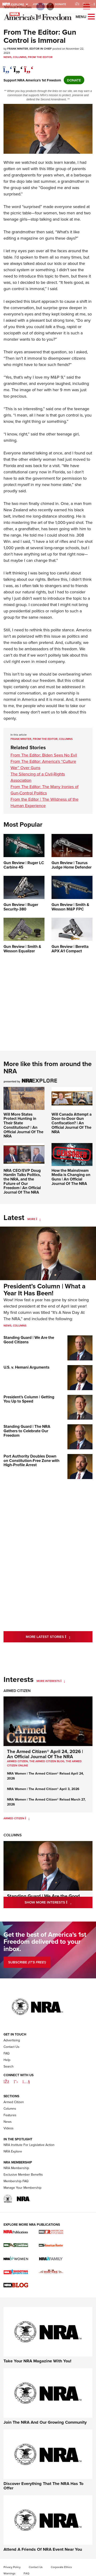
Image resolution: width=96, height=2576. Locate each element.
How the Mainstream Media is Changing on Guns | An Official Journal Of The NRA (71, 1177)
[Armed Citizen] (27, 1766)
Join (36, 4)
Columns (19, 57)
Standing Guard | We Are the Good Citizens (29, 1340)
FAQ (7, 2001)
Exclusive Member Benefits (23, 2122)
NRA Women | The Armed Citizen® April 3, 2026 (43, 1737)
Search (9, 2014)
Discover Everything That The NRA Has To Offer (43, 2433)
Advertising (12, 1988)
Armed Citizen (17, 1638)
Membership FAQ (16, 2129)
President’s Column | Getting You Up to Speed (29, 1377)
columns (66, 739)
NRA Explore (13, 2099)
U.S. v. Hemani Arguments (26, 1356)
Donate (60, 4)
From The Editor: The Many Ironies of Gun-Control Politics (44, 790)
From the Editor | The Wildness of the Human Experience (44, 802)
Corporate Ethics (61, 2515)
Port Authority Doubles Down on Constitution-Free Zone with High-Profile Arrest (31, 1418)
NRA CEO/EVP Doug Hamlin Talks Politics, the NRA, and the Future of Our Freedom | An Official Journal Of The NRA (22, 1181)
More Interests (48, 1629)
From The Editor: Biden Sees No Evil (44, 755)
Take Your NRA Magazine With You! (37, 2309)
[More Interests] (62, 1629)
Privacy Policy (12, 2515)
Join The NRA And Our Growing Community (45, 2370)
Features (10, 2063)
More (31, 1219)
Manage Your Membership (22, 2135)
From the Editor (40, 57)
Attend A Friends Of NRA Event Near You (43, 2497)
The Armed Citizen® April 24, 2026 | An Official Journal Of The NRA (45, 1702)
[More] (38, 1219)
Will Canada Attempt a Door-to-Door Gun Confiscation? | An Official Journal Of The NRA (72, 1123)
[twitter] (18, 67)
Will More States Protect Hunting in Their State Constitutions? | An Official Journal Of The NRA (23, 1125)
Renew (47, 4)
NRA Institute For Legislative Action (29, 2092)
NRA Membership (16, 2116)
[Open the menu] (91, 16)
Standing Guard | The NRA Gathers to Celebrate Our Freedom (27, 1398)
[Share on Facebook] (7, 67)
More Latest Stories (59, 1584)
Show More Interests (58, 1850)
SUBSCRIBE (27, 1910)
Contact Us (11, 1994)
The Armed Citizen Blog (46, 1709)
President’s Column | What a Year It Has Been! (44, 1289)
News (7, 57)
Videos (9, 2076)
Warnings (9, 2521)
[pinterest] (28, 67)
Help (7, 2007)
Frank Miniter (21, 739)
